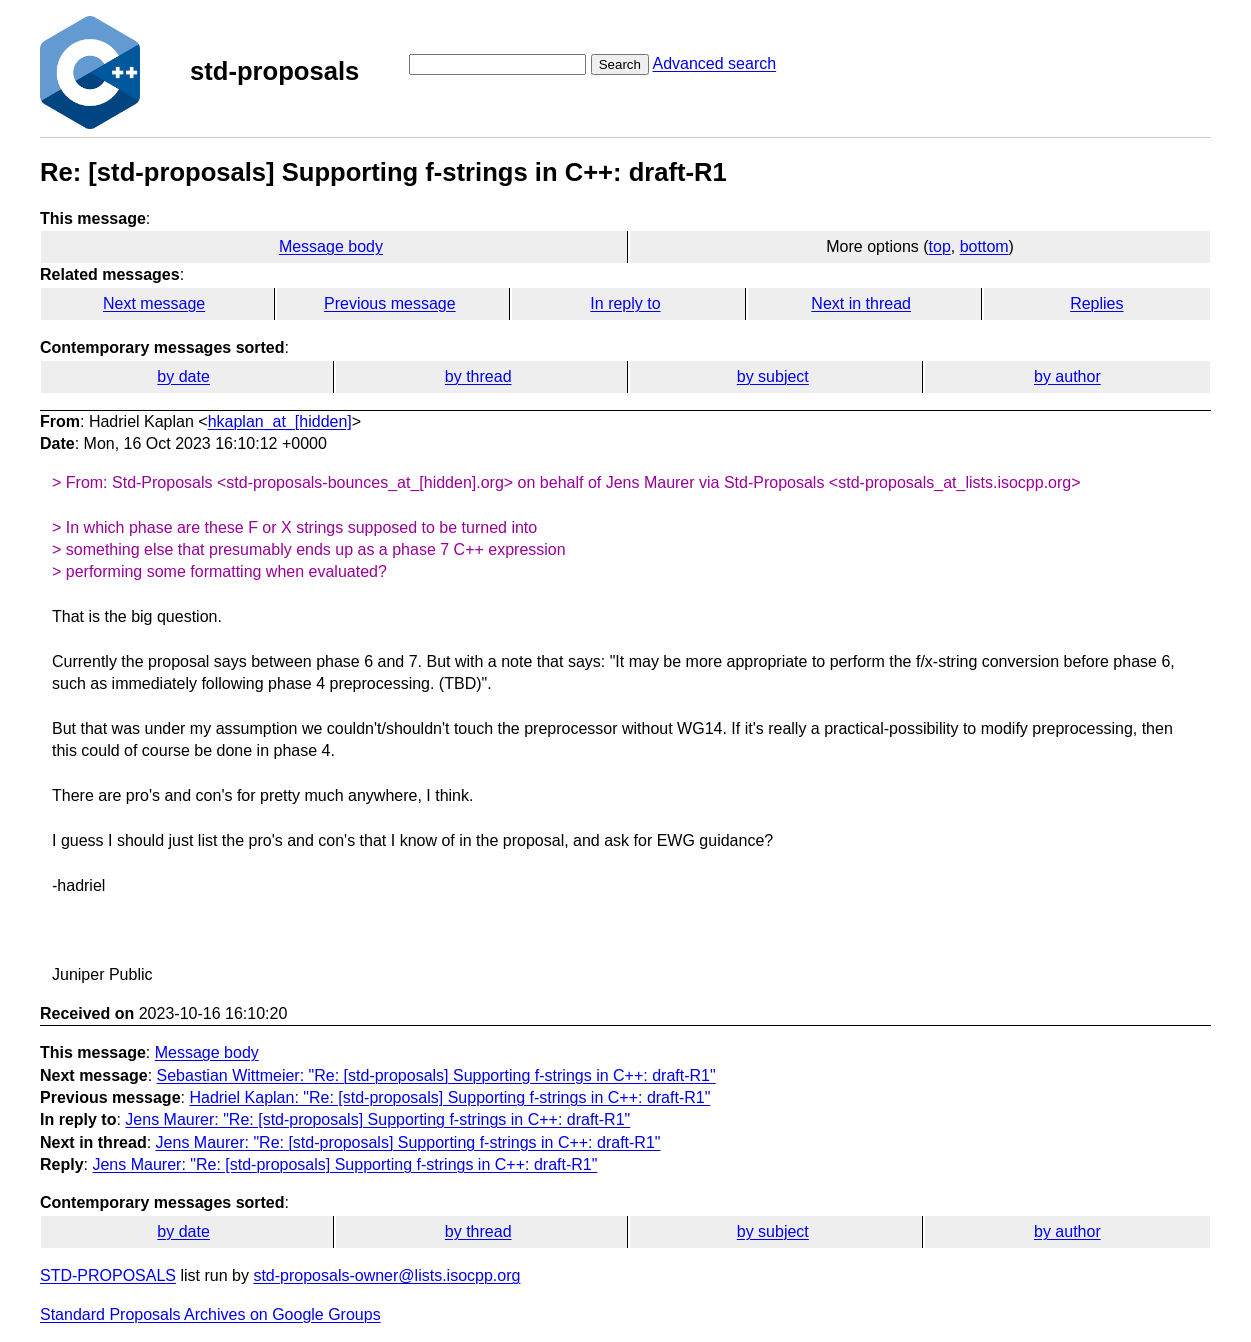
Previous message (390, 303)
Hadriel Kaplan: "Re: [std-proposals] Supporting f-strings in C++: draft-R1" (449, 1097)
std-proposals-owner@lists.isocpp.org (386, 1275)
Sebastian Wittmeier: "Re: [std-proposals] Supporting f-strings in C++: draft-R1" (436, 1075)
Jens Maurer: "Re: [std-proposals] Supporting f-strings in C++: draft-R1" (377, 1119)
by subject (773, 376)
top (940, 246)
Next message (154, 303)
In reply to (625, 303)
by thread (478, 376)
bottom (984, 246)
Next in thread (861, 303)
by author (1067, 376)
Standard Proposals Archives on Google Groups (210, 1314)
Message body (331, 246)
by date (183, 376)
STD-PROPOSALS (108, 1275)
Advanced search (714, 63)
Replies (1096, 303)
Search (620, 64)
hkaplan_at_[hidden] (280, 421)
